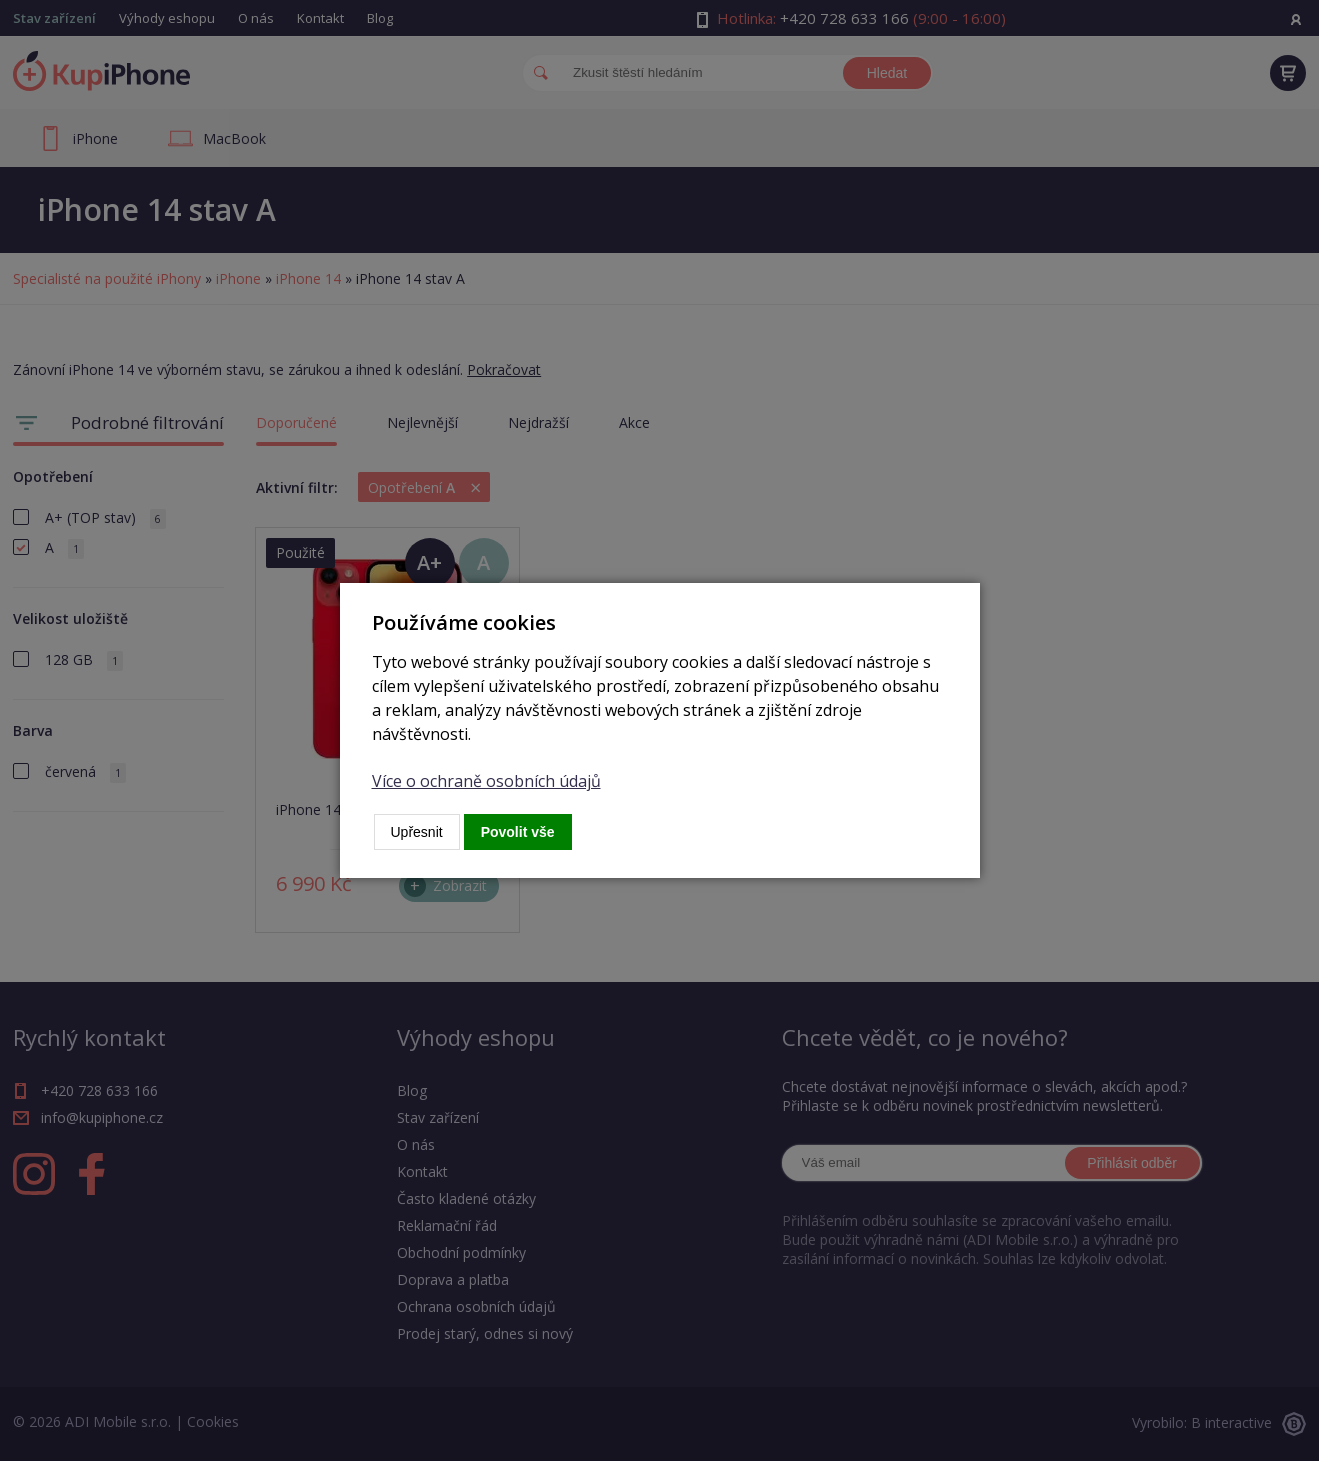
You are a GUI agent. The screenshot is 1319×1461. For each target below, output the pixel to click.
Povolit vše (518, 832)
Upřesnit (417, 832)
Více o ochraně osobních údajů (486, 781)
